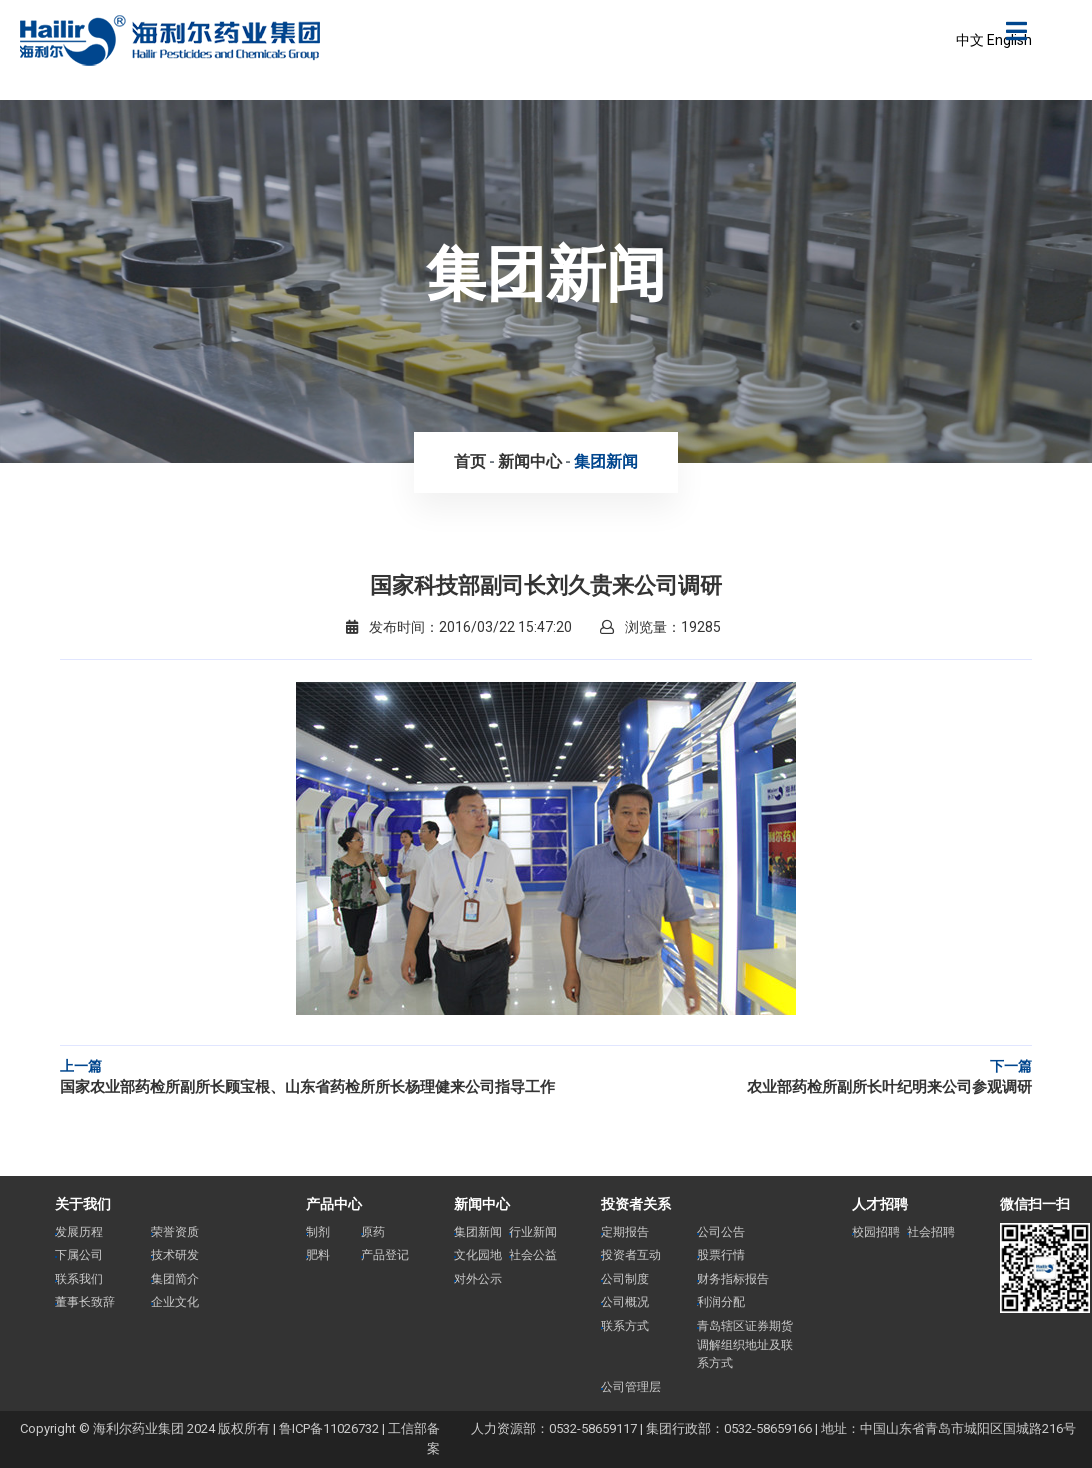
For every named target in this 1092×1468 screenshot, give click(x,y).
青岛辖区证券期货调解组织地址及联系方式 (745, 1344)
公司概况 (625, 1302)
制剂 (318, 1232)
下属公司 (79, 1255)
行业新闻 (533, 1232)
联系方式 (625, 1326)
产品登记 (385, 1255)
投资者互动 (631, 1255)
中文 (970, 40)
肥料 (318, 1255)
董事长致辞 (85, 1302)
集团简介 (175, 1279)
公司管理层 (631, 1387)
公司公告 (721, 1232)
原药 (373, 1232)
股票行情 (721, 1255)
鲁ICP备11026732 (329, 1428)
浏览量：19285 (660, 627)
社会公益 (533, 1255)
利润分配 (721, 1302)
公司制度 (625, 1279)
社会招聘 (931, 1232)
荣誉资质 (175, 1232)
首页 (470, 461)
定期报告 (625, 1232)
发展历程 (79, 1232)
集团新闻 (606, 461)
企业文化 (175, 1302)
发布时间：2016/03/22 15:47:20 (459, 627)
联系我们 (79, 1279)
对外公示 (478, 1279)
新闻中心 (530, 461)
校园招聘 (876, 1232)
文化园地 (478, 1255)
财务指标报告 (733, 1279)
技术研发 (175, 1255)
